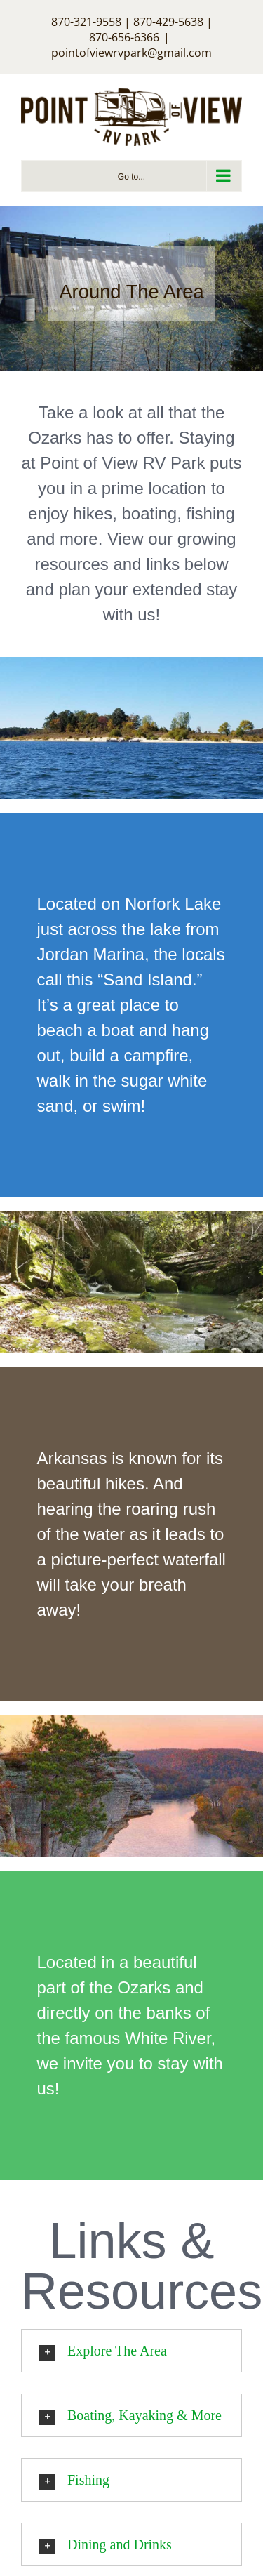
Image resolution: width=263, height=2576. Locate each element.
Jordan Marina (90, 954)
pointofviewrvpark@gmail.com (131, 52)
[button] (131, 2351)
